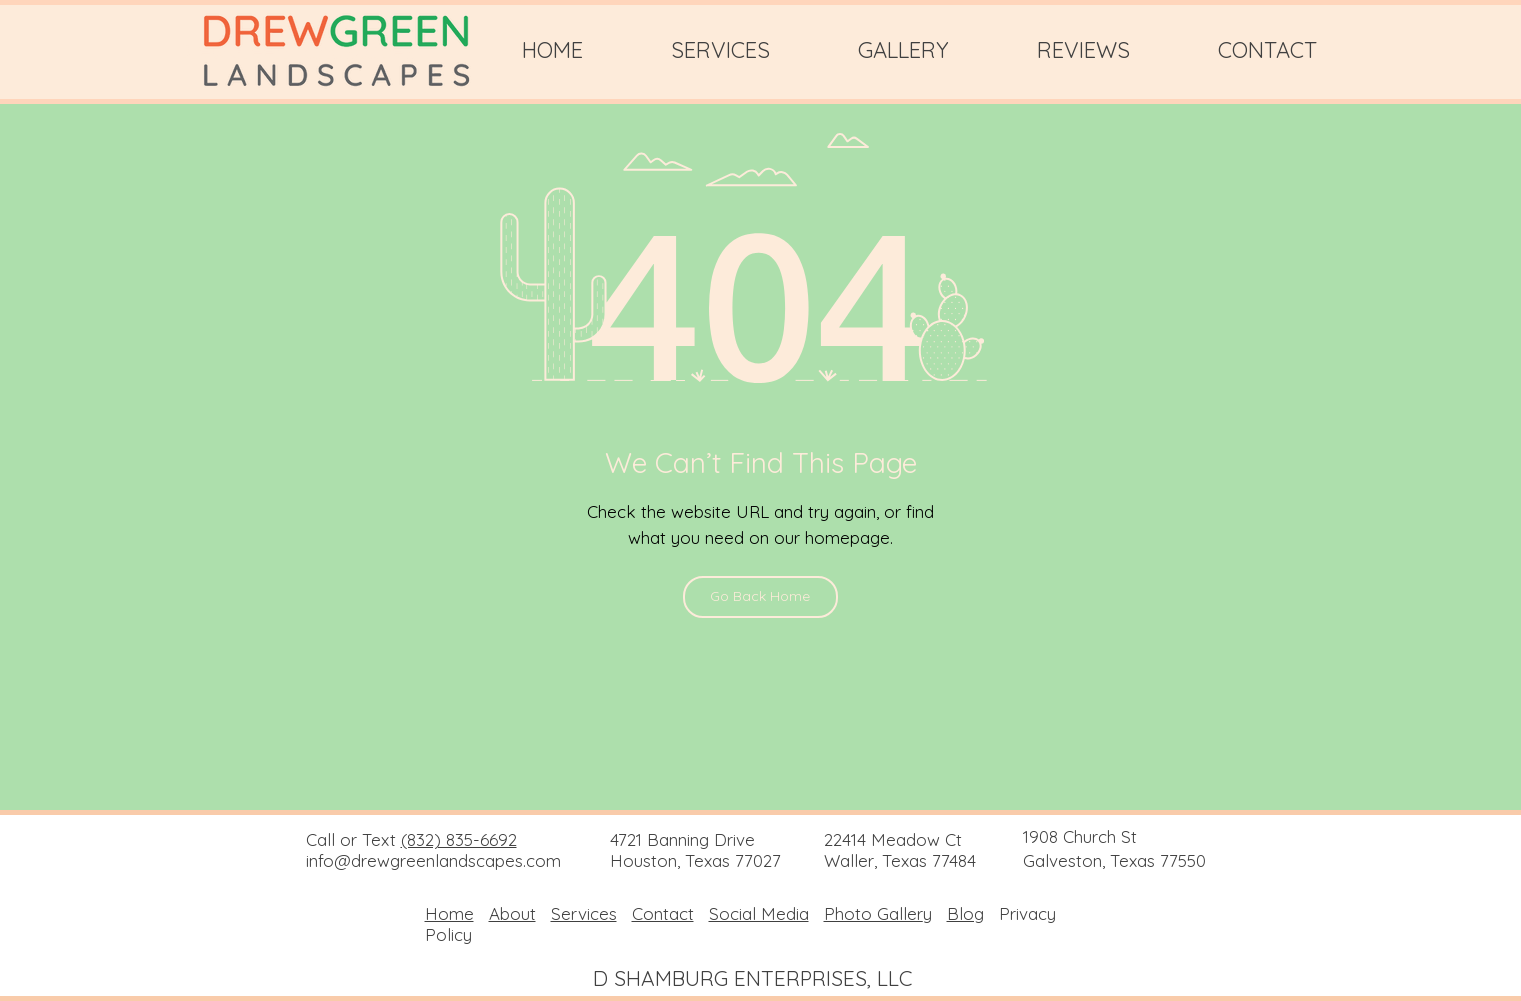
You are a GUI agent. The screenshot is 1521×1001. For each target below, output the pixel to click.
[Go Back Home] (760, 597)
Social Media (759, 913)
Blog (965, 913)
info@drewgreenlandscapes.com (433, 860)
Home (449, 913)
